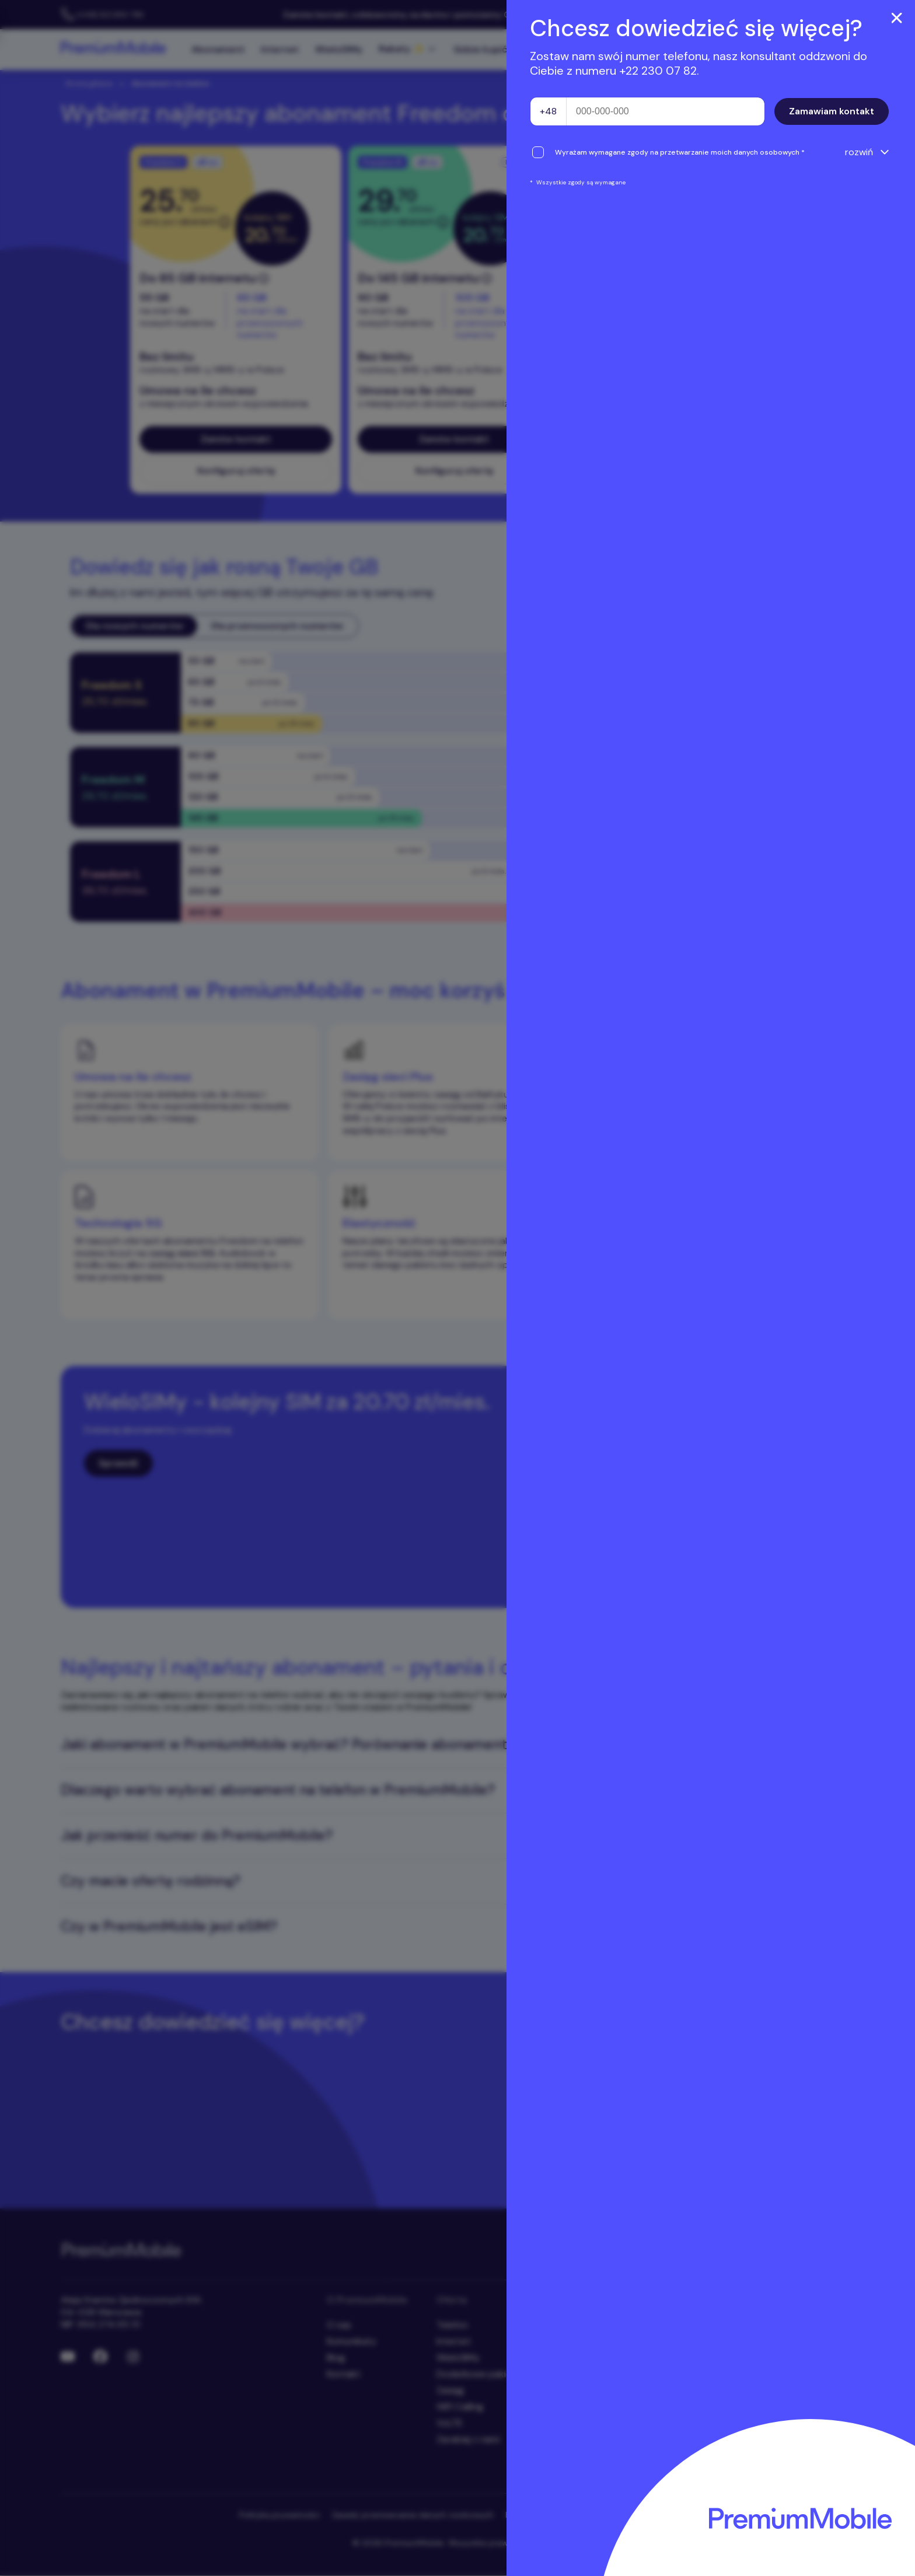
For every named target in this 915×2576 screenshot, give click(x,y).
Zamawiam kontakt (831, 111)
